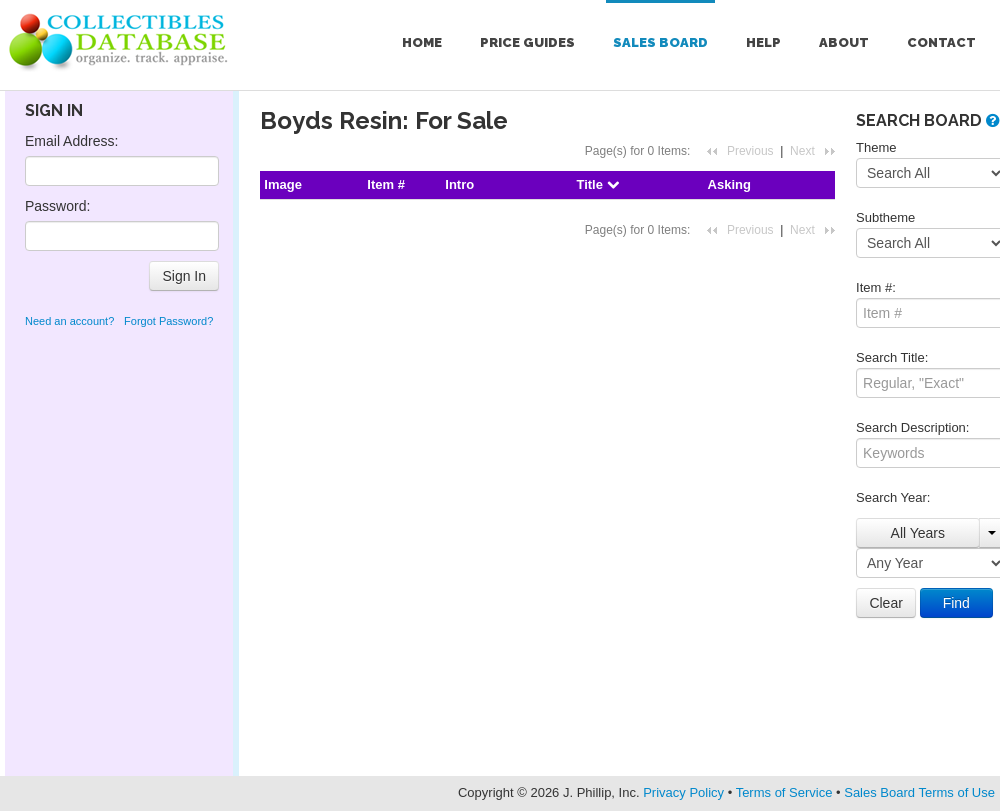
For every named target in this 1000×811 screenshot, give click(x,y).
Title (597, 184)
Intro (459, 184)
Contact (941, 42)
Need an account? (69, 321)
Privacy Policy (683, 792)
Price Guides (527, 42)
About (844, 42)
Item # (386, 184)
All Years (918, 533)
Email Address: (71, 141)
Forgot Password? (168, 321)
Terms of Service (784, 792)
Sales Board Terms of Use (919, 792)
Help (763, 42)
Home (422, 42)
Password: (57, 206)
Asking (729, 184)
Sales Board (660, 42)
